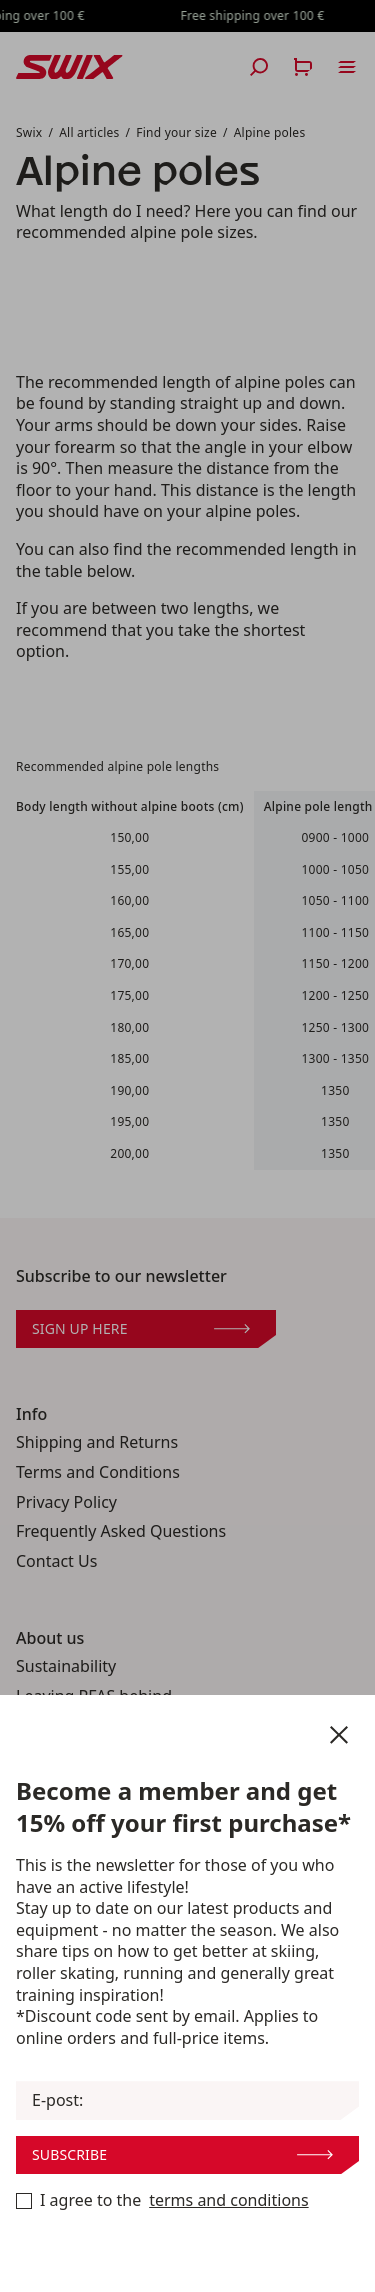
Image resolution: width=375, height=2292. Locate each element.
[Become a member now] (24, 2201)
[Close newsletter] (339, 1735)
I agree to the (162, 2201)
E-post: (57, 2100)
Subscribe (182, 2154)
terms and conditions (228, 2200)
